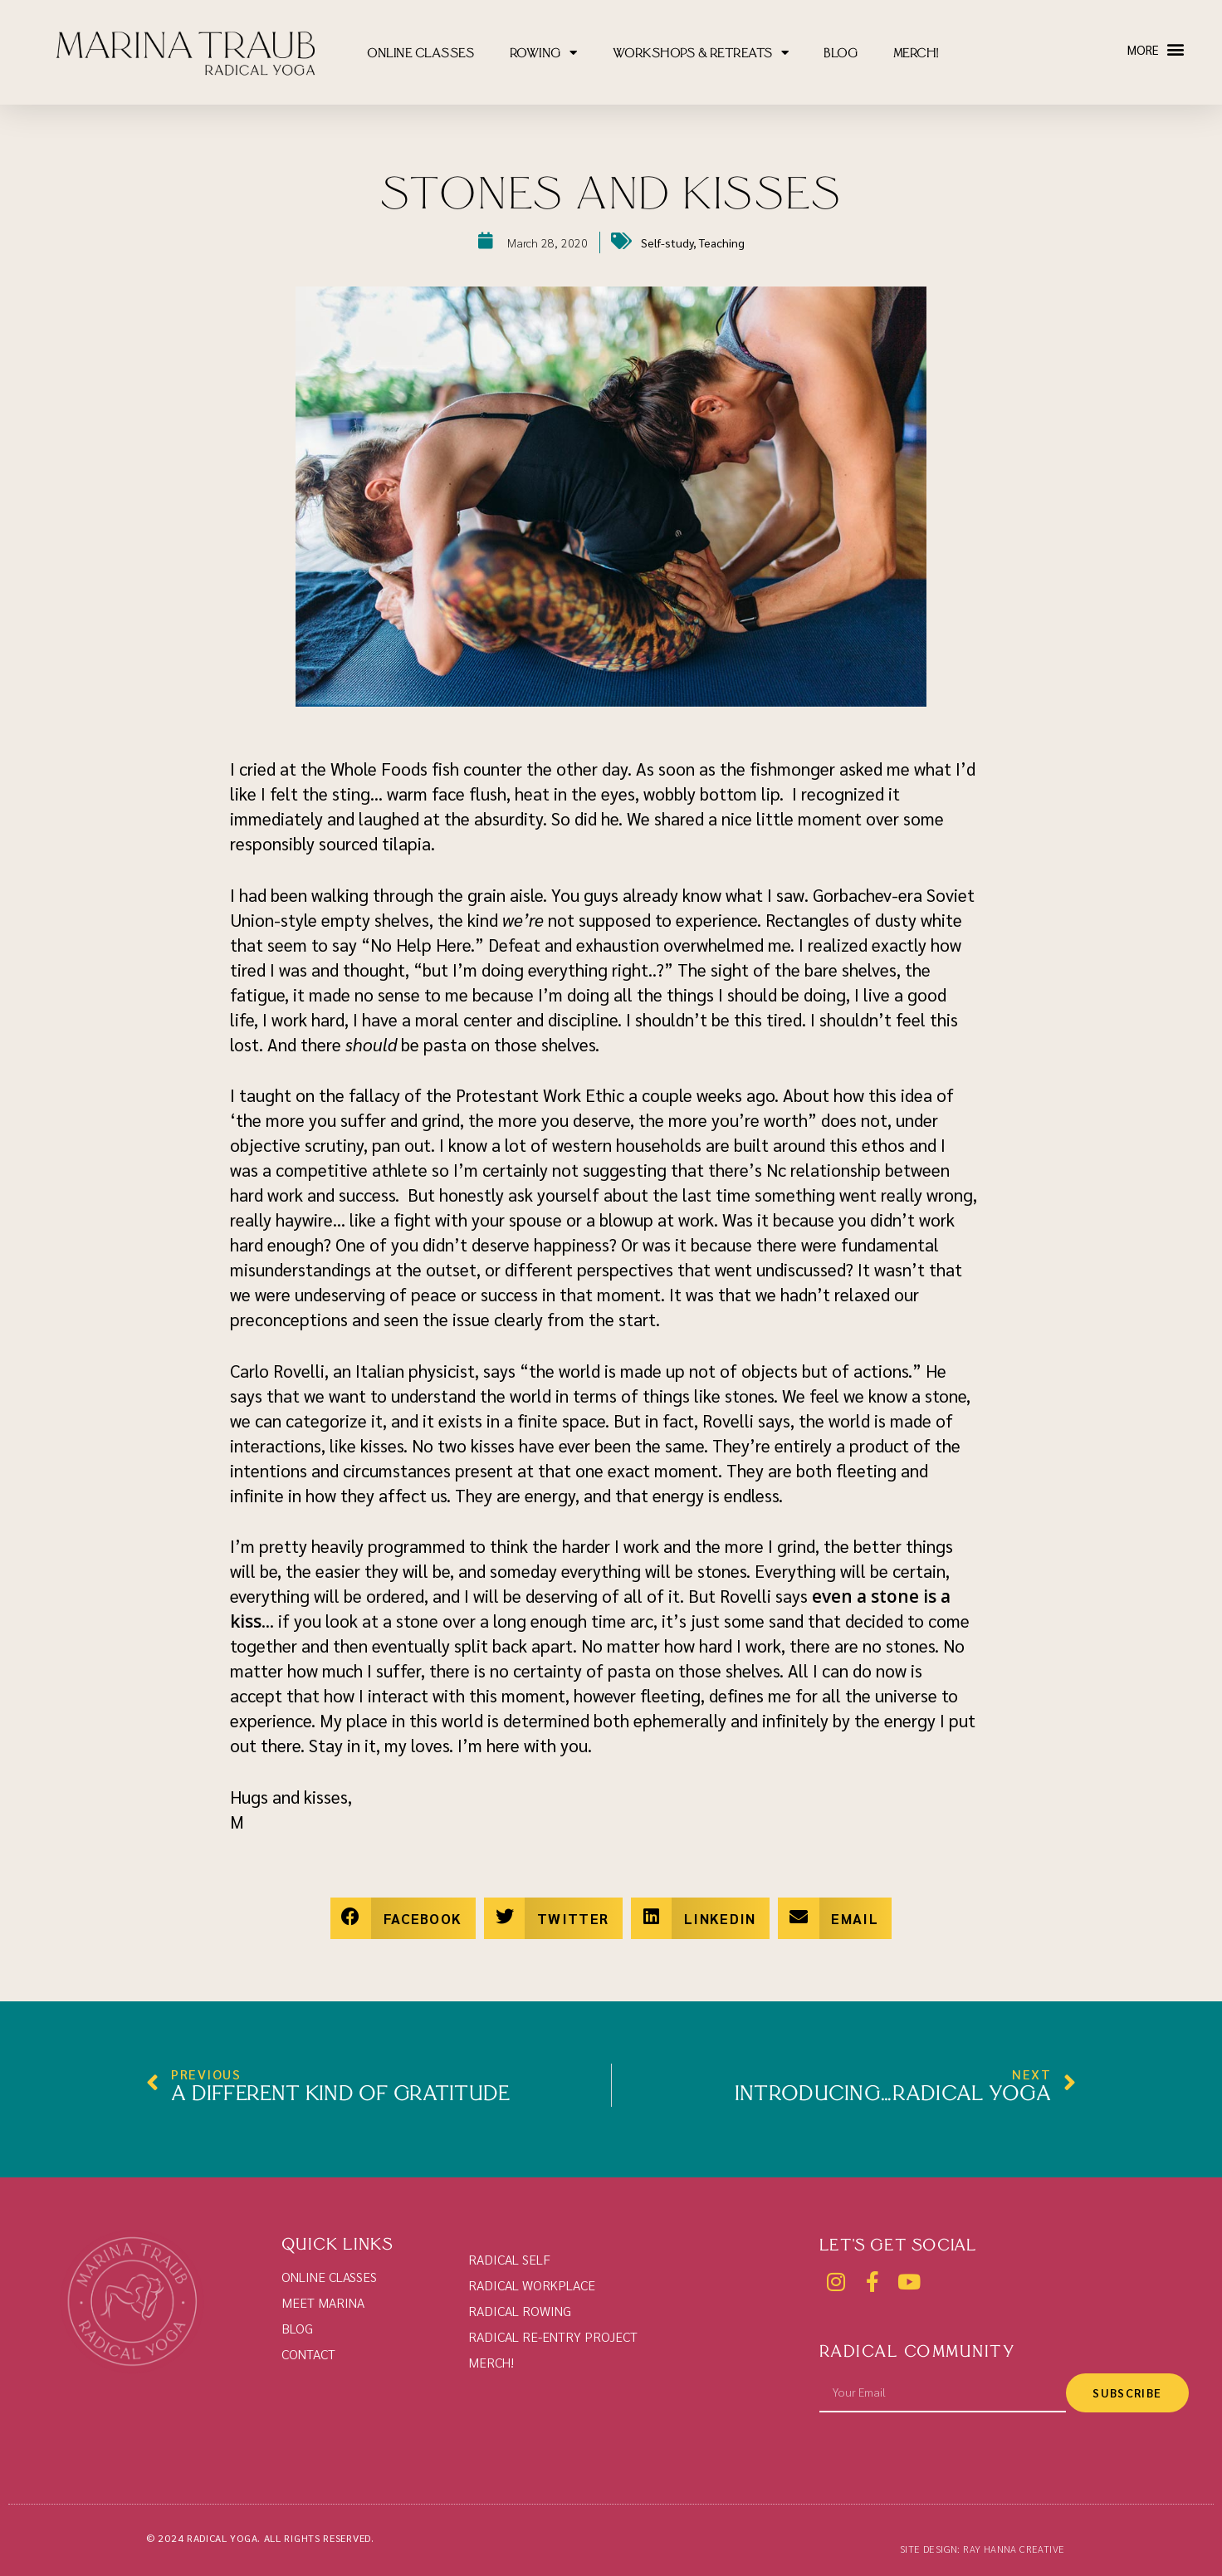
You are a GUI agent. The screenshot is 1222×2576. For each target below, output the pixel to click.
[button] (1175, 48)
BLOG (841, 54)
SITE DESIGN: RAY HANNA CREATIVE (982, 2548)
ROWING (544, 54)
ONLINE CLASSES (420, 54)
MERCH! (916, 54)
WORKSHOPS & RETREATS (701, 54)
